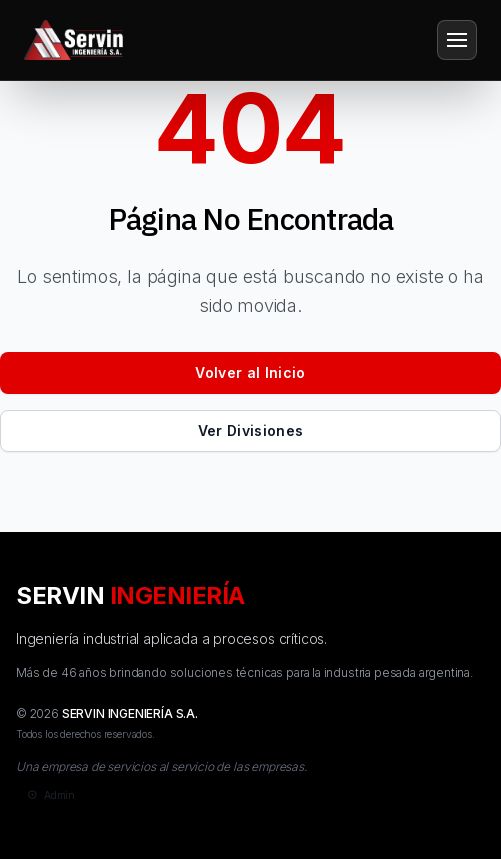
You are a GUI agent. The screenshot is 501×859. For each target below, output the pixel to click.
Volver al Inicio (250, 372)
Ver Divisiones (251, 430)
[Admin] (49, 795)
